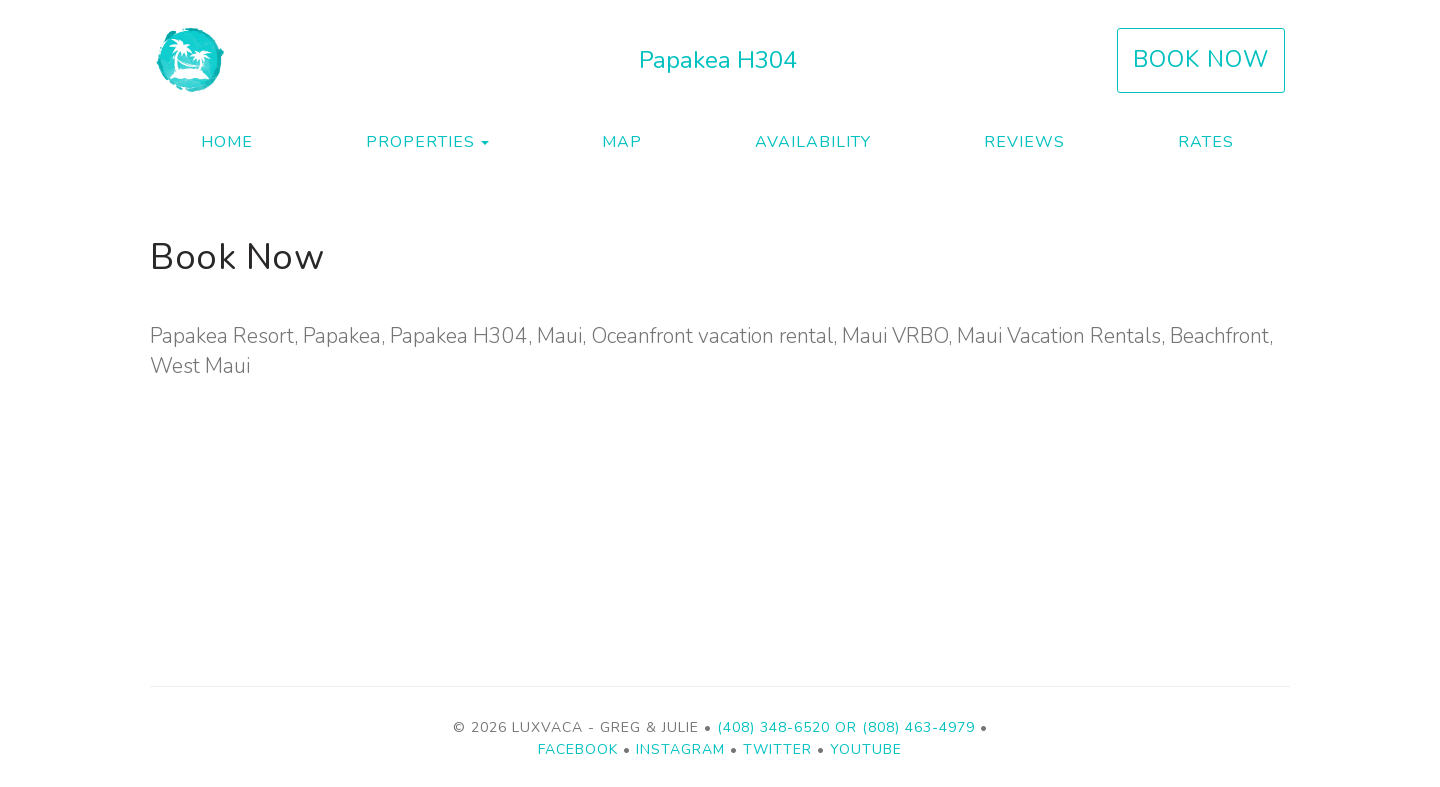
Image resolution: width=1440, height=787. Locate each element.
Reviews (1024, 142)
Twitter (777, 749)
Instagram (680, 749)
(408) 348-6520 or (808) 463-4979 (846, 727)
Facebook (578, 749)
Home (227, 142)
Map (622, 142)
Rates (1206, 142)
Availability (813, 142)
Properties (420, 142)
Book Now (1201, 59)
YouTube (866, 749)
